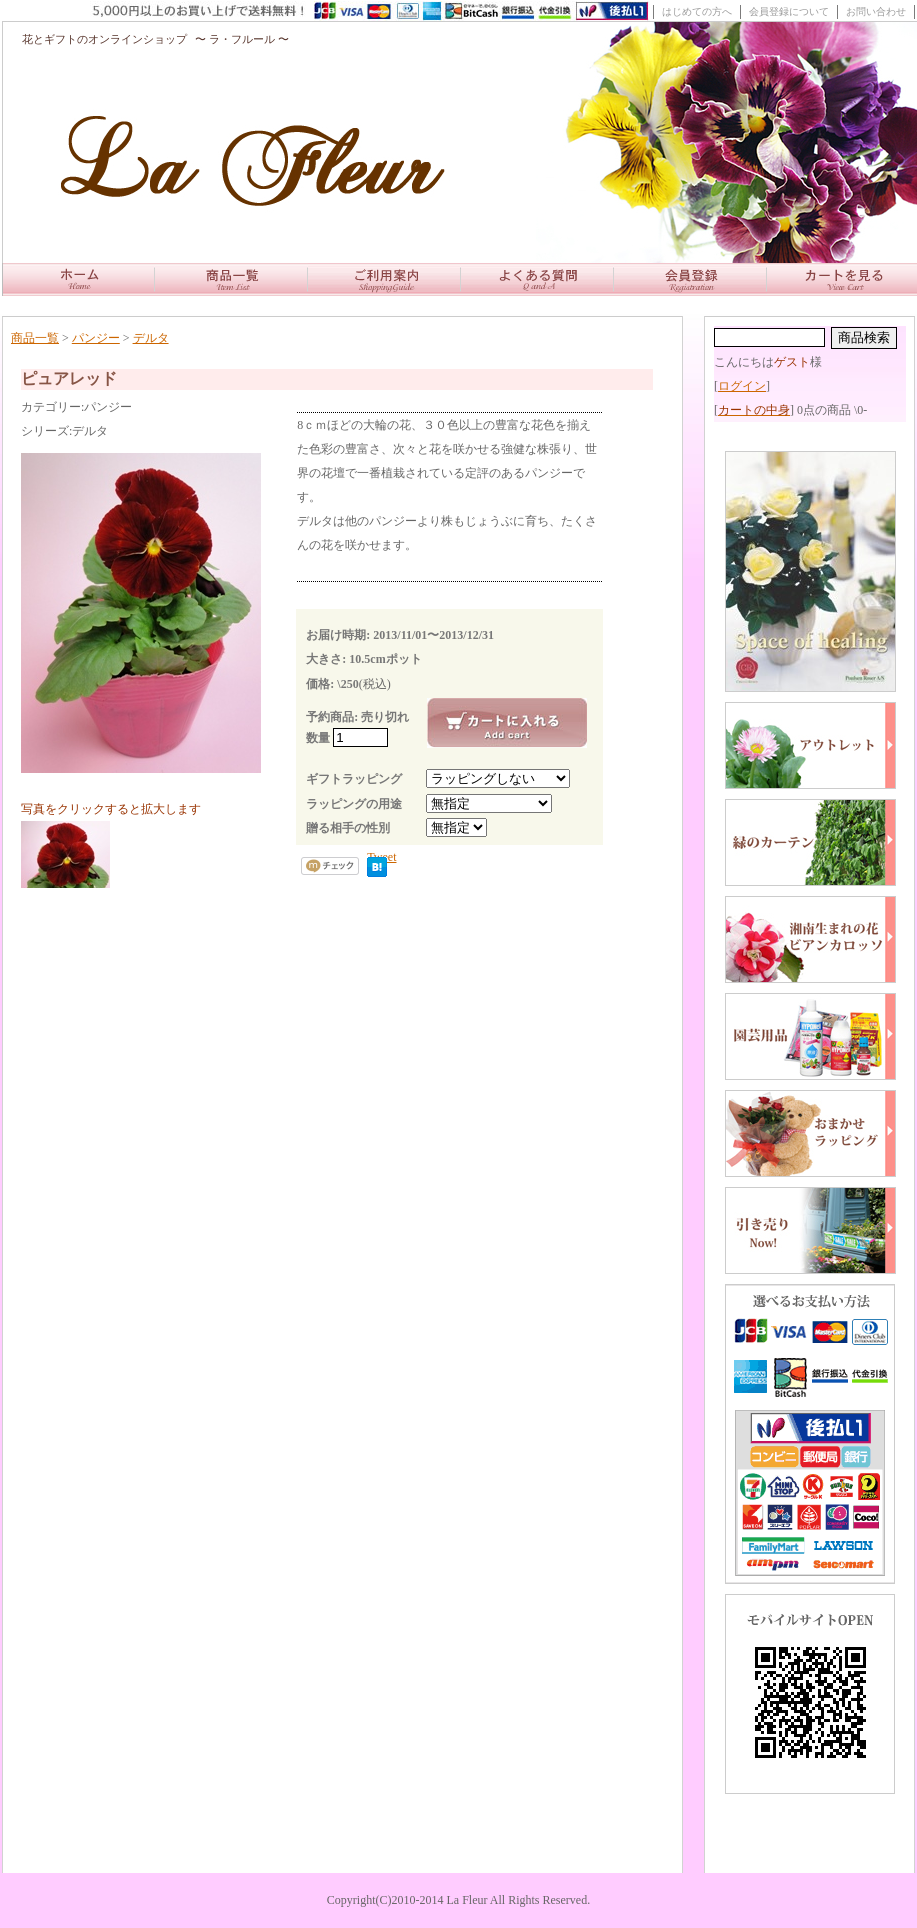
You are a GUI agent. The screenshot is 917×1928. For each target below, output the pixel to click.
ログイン (742, 386)
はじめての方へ (697, 11)
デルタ (151, 338)
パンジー (96, 338)
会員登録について (789, 11)
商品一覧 (35, 338)
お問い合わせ (876, 11)
